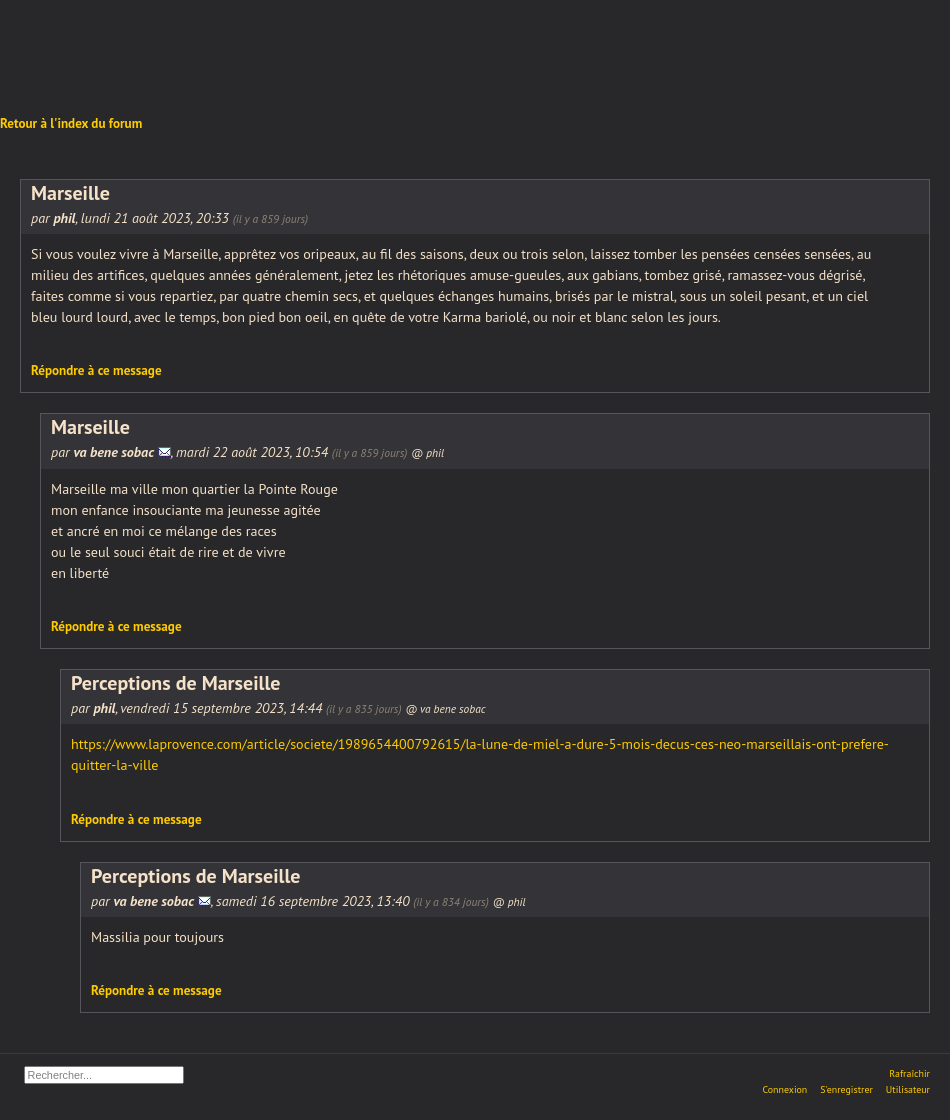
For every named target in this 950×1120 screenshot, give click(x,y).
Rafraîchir (909, 1073)
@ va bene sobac (445, 708)
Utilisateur (908, 1089)
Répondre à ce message (96, 370)
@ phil (427, 452)
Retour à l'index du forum (71, 123)
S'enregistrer (846, 1089)
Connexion (784, 1089)
